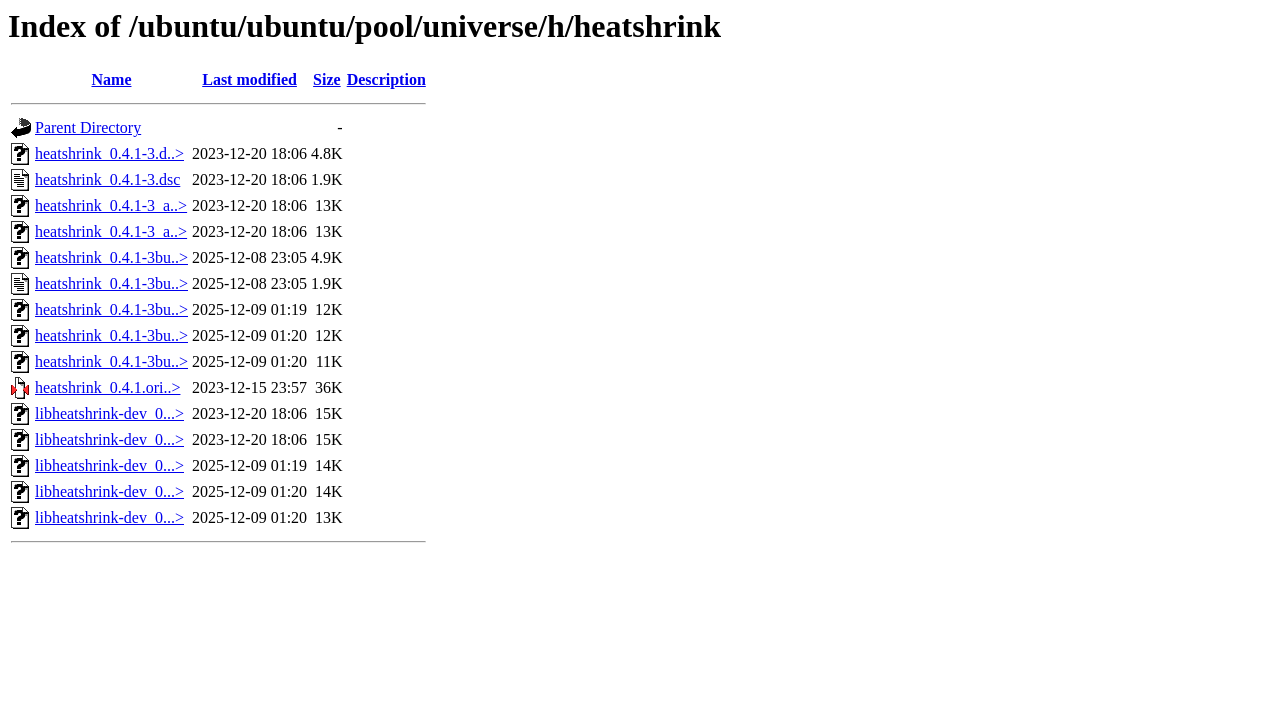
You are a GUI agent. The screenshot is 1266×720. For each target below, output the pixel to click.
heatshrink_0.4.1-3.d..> (109, 153)
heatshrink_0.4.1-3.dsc (107, 179)
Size (327, 79)
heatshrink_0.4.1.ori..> (107, 387)
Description (386, 79)
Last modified (249, 79)
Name (112, 79)
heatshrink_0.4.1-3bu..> (111, 257)
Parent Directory (88, 127)
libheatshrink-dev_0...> (109, 413)
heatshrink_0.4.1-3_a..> (111, 205)
